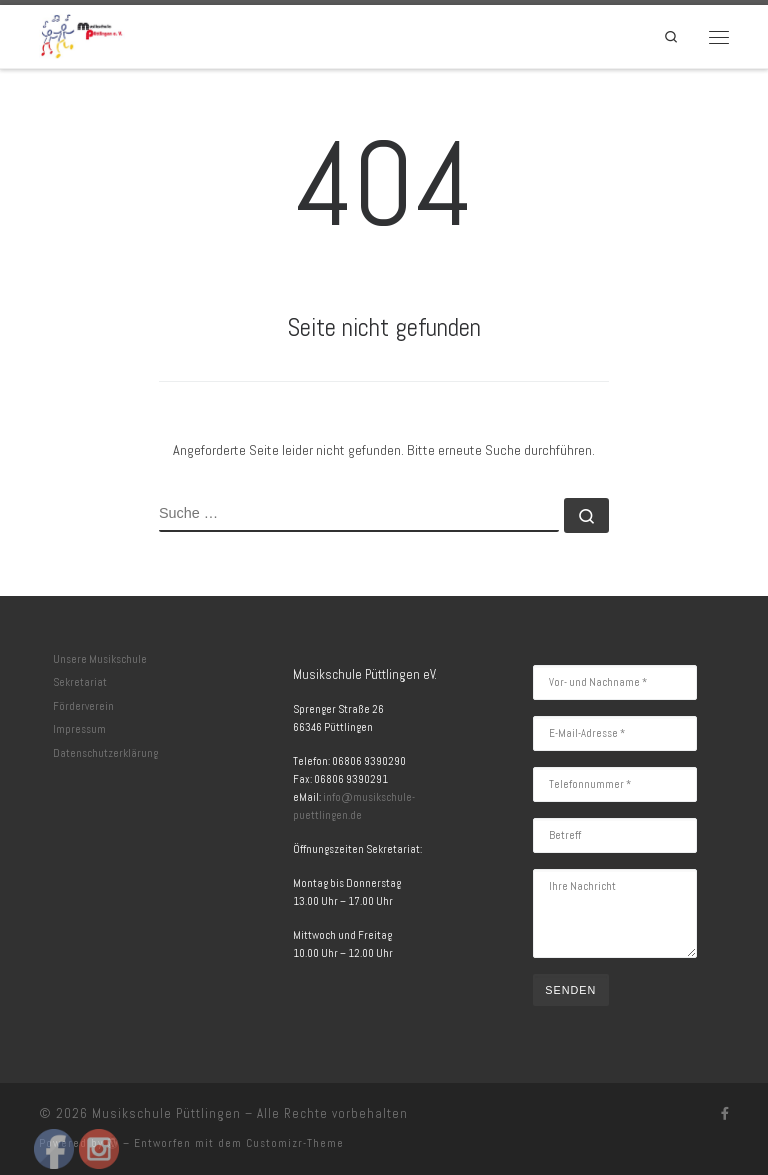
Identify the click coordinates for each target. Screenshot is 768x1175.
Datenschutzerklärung (105, 753)
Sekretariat (80, 682)
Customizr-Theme (295, 1143)
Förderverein (83, 706)
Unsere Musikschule (100, 659)
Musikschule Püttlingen (166, 1113)
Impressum (79, 729)
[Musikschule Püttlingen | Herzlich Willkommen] (82, 34)
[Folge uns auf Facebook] (725, 1114)
